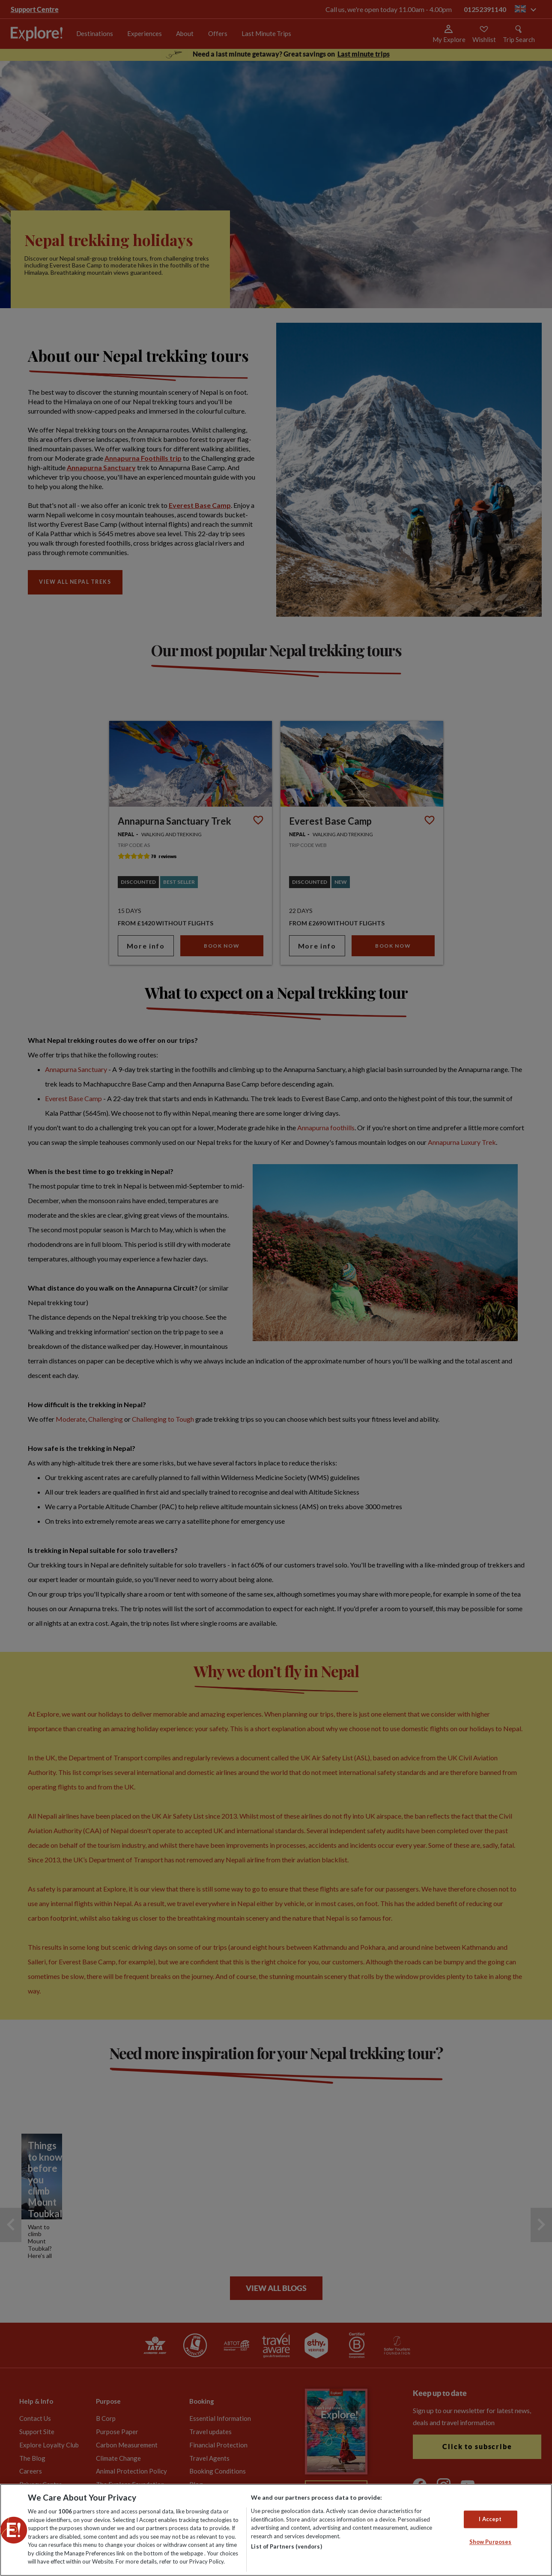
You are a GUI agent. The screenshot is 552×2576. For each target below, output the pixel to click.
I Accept (490, 2519)
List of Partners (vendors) (286, 2546)
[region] (276, 2530)
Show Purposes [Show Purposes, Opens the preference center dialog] (490, 2542)
